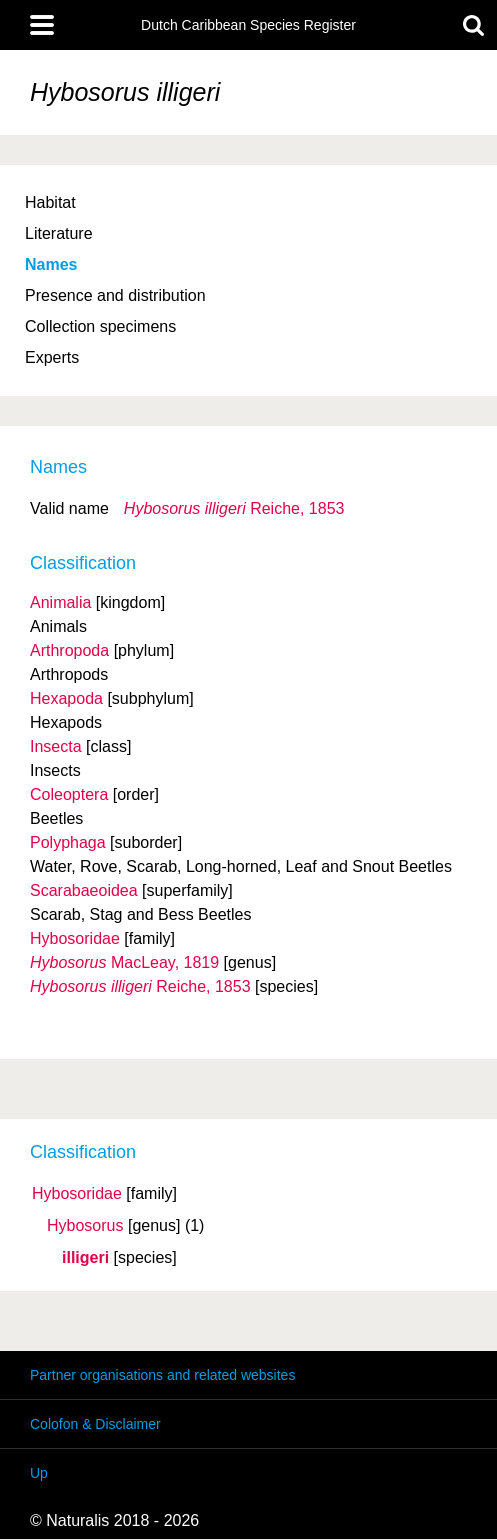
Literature (59, 233)
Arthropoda (69, 650)
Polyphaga (68, 842)
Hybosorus (85, 1226)
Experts (52, 357)
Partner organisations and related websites (162, 1375)
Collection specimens (100, 326)
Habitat (50, 202)
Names (51, 264)
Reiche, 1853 (234, 508)
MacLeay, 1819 (124, 962)
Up (39, 1473)
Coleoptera (69, 794)
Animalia (60, 602)
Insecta (56, 746)
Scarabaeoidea (84, 890)
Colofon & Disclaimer (95, 1424)
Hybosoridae (77, 1194)
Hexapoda (66, 698)
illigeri (85, 1258)
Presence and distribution (115, 295)
